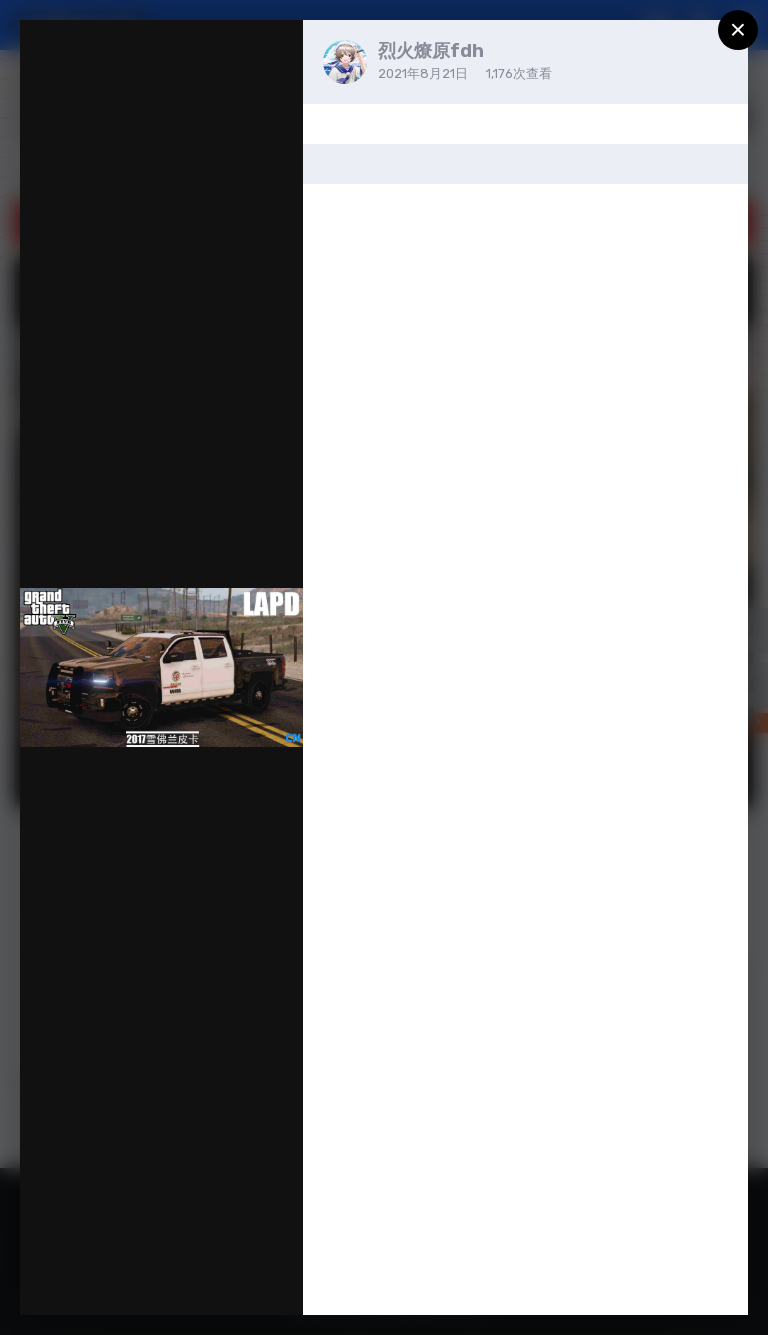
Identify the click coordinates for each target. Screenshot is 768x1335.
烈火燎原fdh (431, 51)
